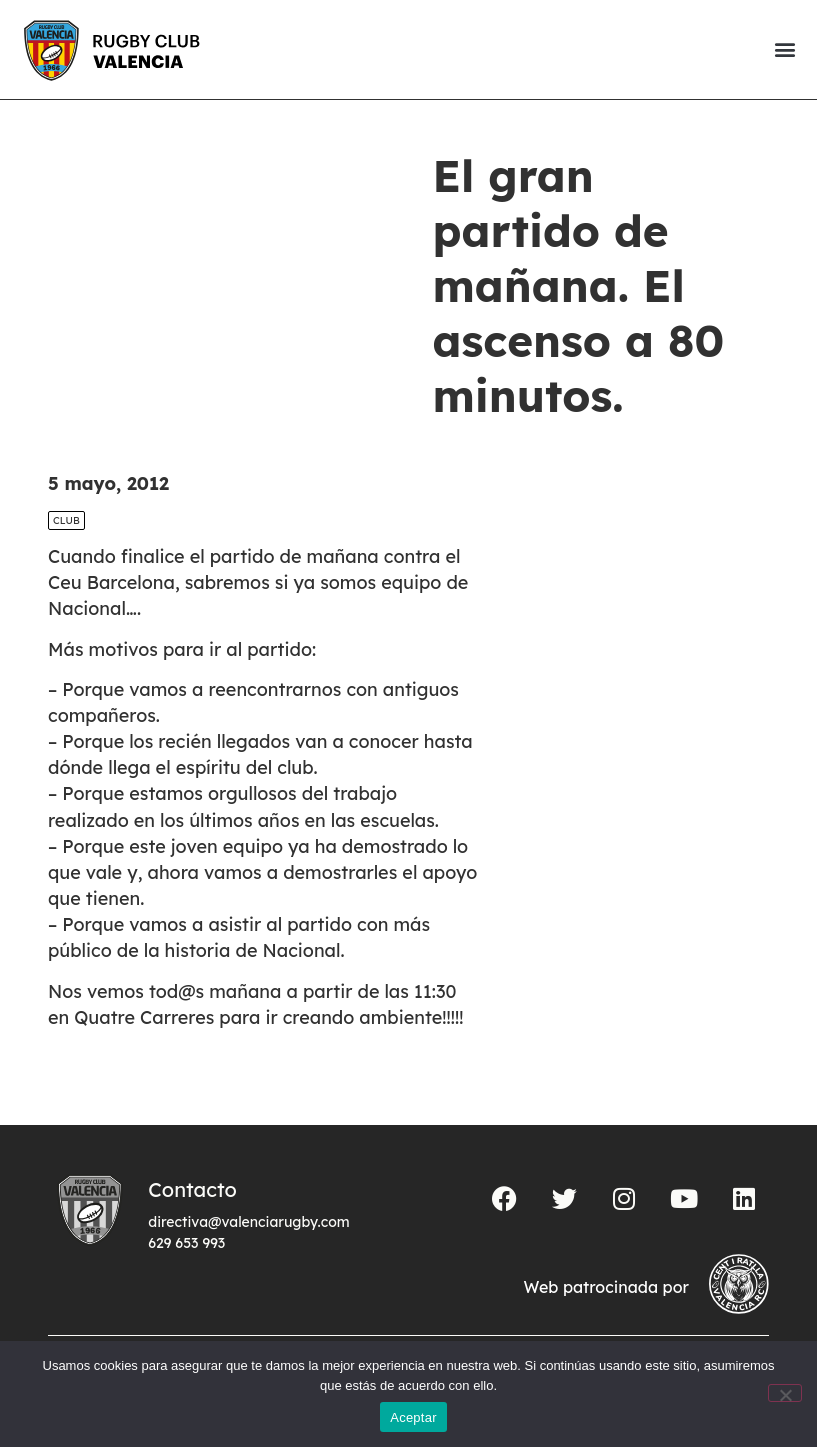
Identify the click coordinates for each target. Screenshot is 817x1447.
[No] (785, 1393)
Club (66, 520)
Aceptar (413, 1417)
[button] (784, 49)
